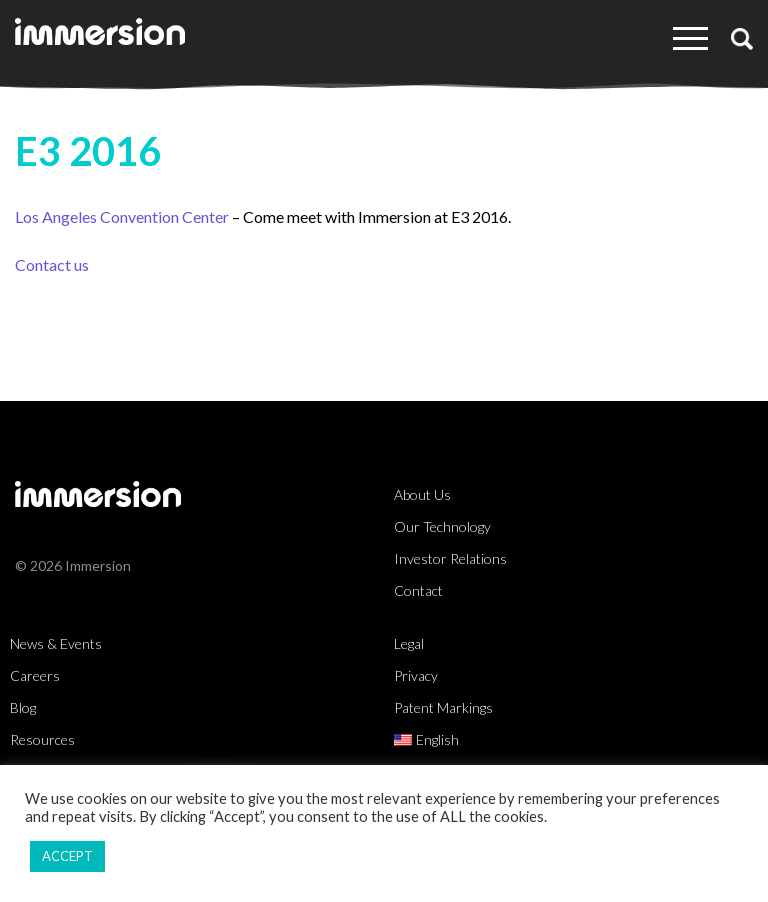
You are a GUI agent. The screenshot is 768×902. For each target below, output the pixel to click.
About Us (422, 494)
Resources (42, 739)
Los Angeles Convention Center (122, 216)
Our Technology (442, 526)
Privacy (416, 675)
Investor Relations (450, 558)
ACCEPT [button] (67, 856)
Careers (35, 675)
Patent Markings (443, 707)
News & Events (56, 643)
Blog (23, 707)
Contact (418, 590)
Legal (409, 643)
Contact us (52, 264)
